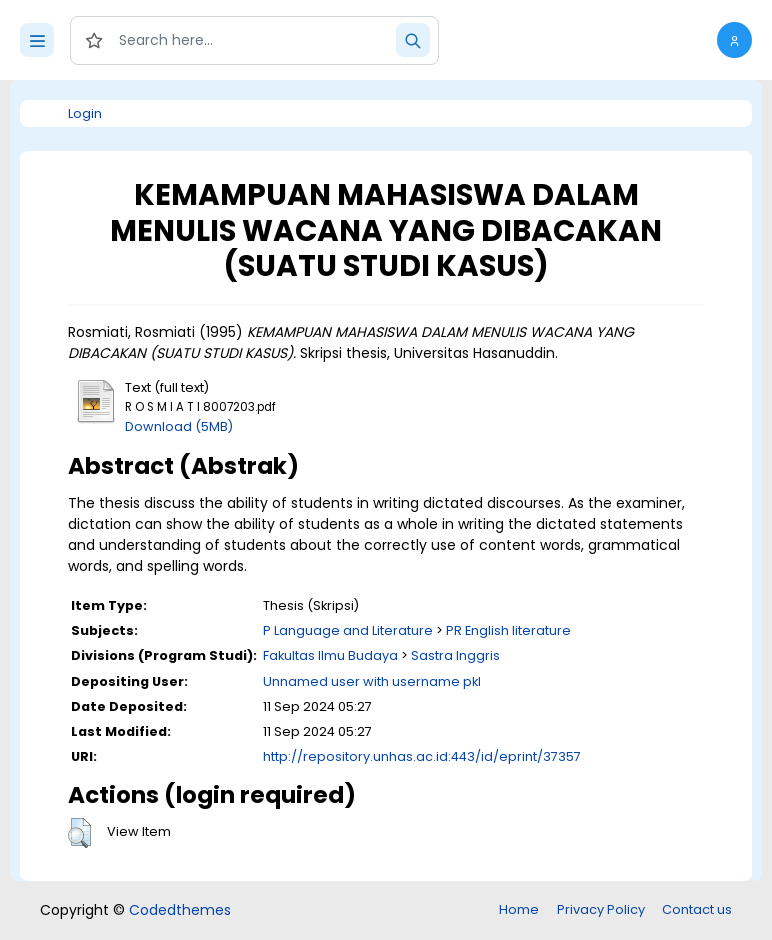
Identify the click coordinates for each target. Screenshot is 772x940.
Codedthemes (180, 910)
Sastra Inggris (455, 655)
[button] (734, 40)
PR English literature (508, 630)
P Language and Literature (348, 630)
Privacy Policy (601, 909)
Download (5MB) (179, 426)
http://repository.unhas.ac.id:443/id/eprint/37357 (422, 756)
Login (85, 113)
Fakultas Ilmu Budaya (330, 655)
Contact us (697, 909)
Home (519, 909)
